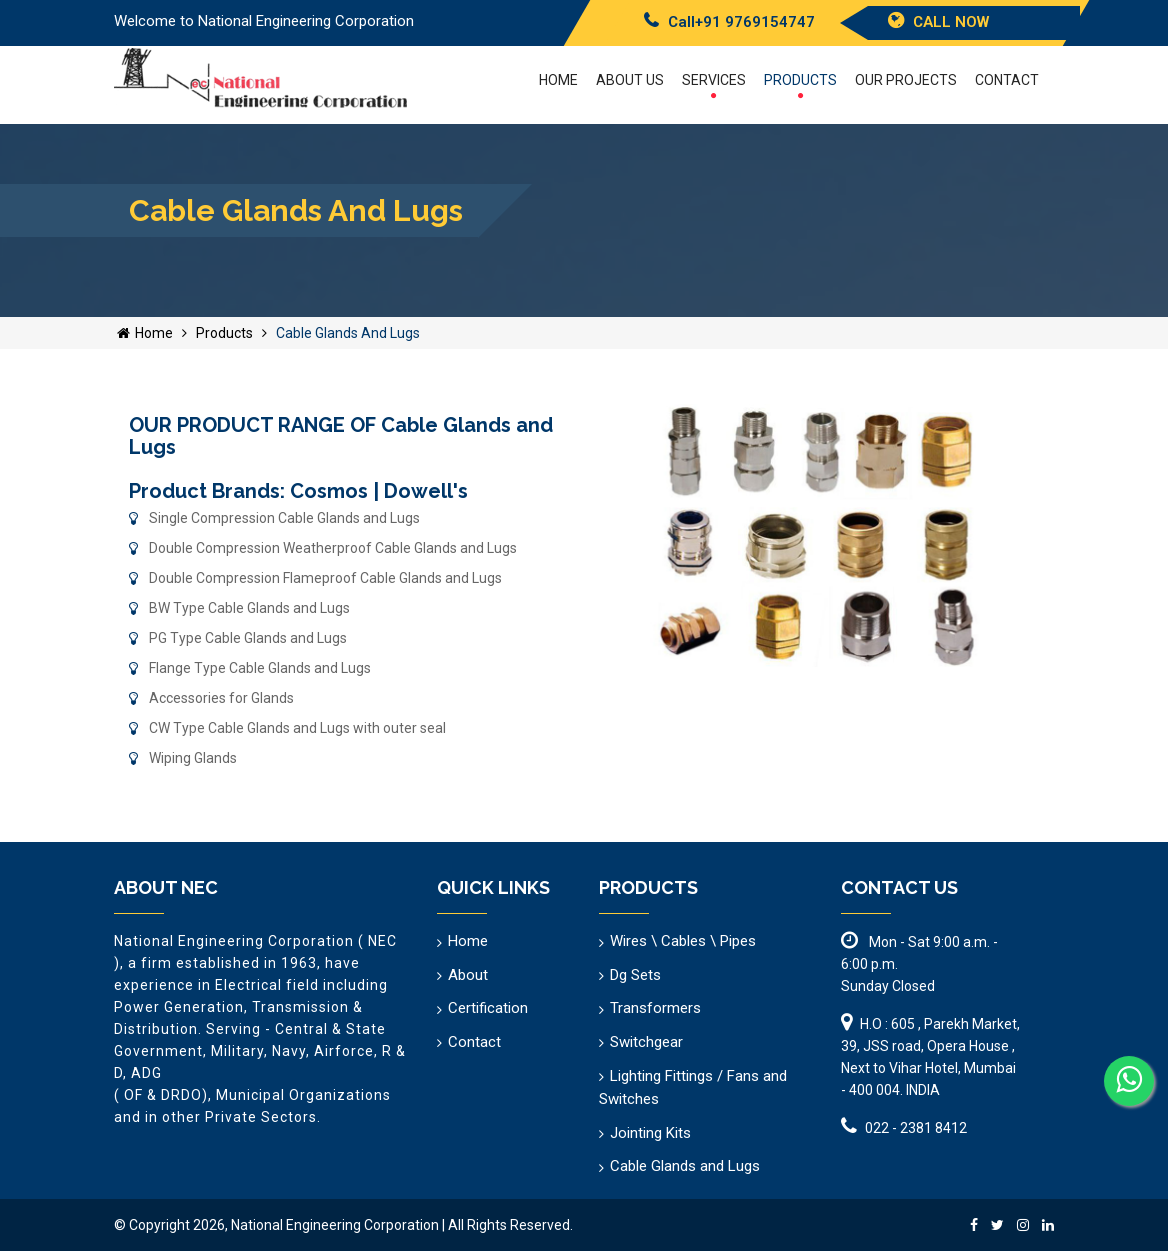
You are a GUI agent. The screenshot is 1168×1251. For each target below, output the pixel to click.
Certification (488, 1008)
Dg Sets (635, 975)
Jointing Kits (650, 1133)
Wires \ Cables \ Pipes (683, 941)
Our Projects (906, 80)
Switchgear (646, 1042)
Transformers (655, 1008)
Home (558, 80)
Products (800, 85)
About (468, 975)
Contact (1007, 80)
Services (714, 85)
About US (630, 80)
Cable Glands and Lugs (685, 1166)
